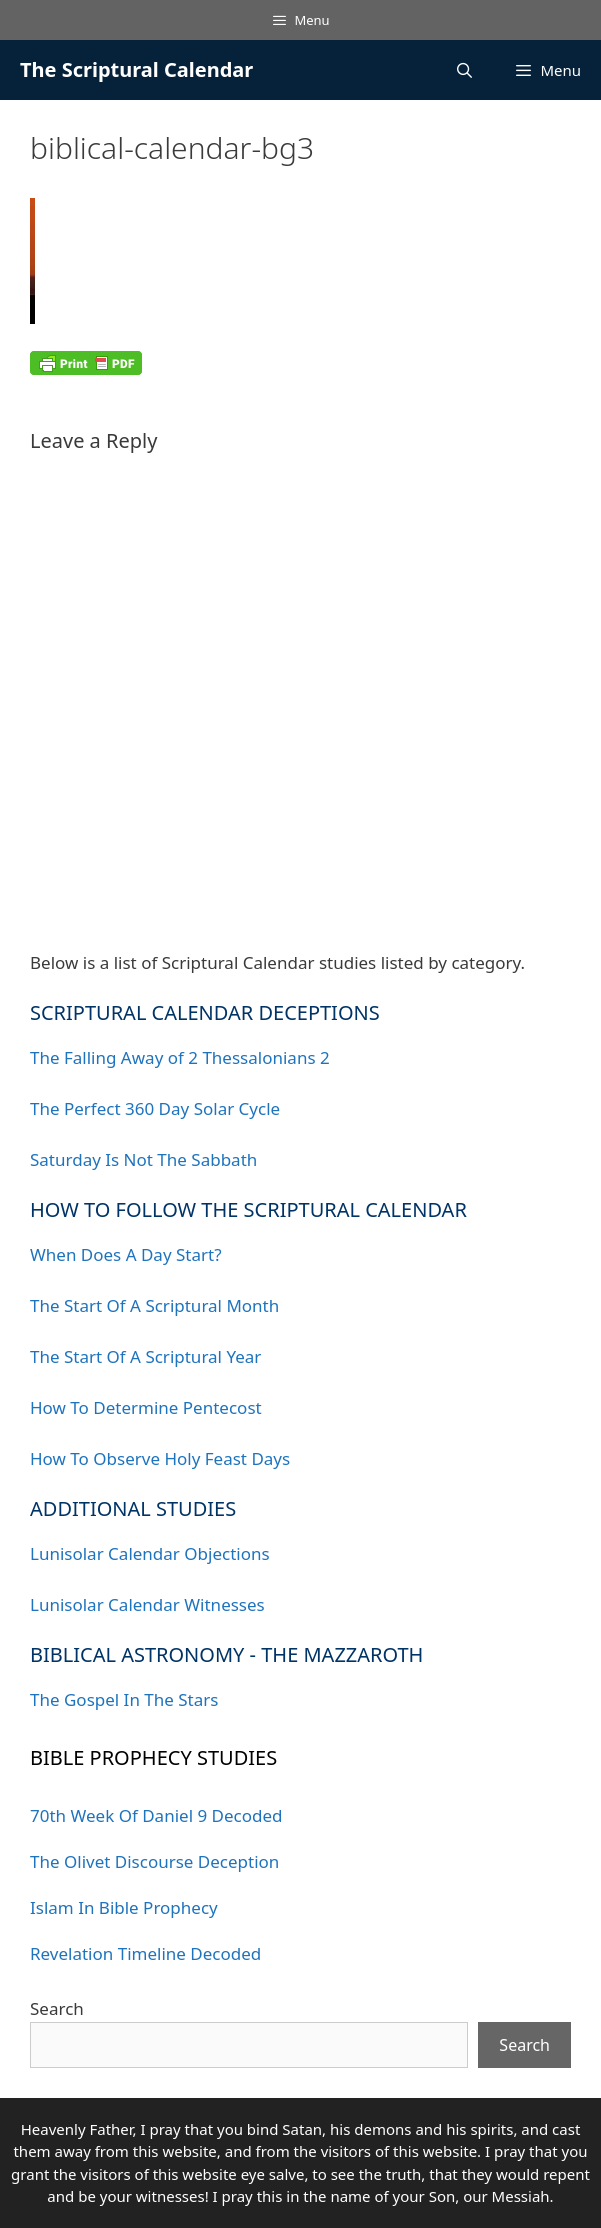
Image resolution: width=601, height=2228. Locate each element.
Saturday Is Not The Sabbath (143, 1159)
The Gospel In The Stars (124, 1699)
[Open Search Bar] (464, 70)
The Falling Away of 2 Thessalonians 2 (180, 1057)
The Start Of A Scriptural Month (154, 1305)
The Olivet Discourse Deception (154, 1861)
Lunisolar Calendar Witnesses (147, 1604)
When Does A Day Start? (126, 1254)
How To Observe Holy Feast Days (160, 1458)
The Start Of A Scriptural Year (145, 1356)
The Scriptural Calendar (136, 69)
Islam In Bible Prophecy (124, 1907)
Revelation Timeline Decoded (145, 1953)
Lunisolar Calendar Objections (150, 1553)
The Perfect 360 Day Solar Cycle (155, 1108)
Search (57, 2008)
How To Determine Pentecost (146, 1407)
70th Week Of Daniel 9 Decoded (156, 1815)
